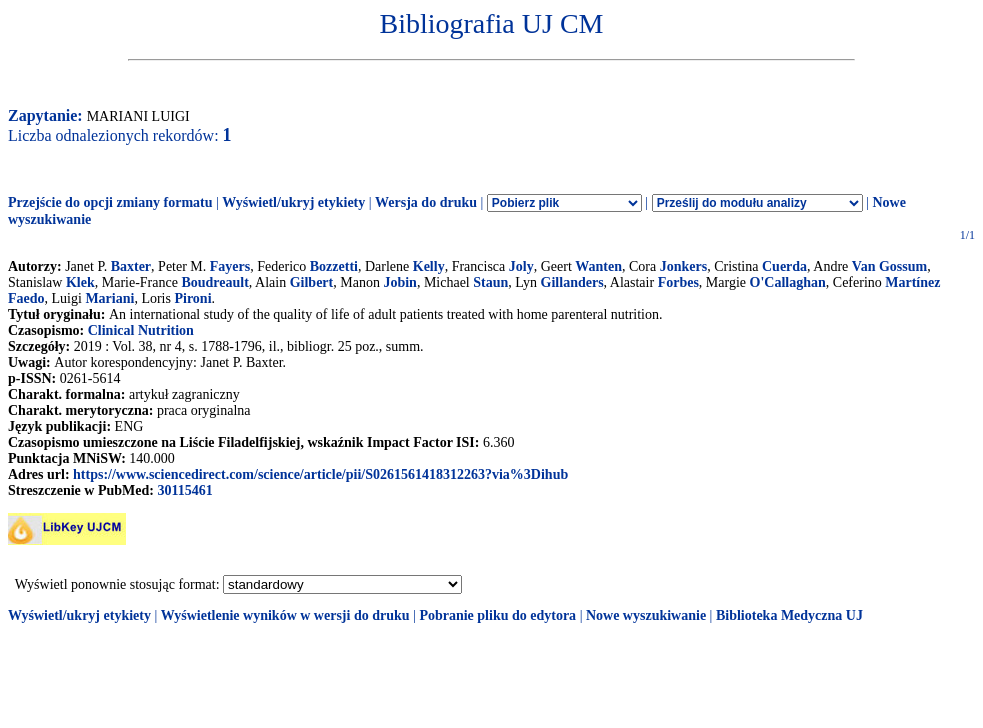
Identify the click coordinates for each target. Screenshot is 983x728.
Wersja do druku (426, 202)
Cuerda (784, 266)
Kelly (429, 266)
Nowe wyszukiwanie (646, 615)
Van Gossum (889, 266)
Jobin (399, 282)
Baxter (131, 266)
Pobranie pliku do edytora (497, 615)
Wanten (598, 266)
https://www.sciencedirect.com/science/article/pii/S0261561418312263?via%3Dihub (320, 474)
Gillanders (572, 282)
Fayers (230, 266)
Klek (80, 282)
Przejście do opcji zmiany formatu (110, 202)
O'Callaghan (788, 282)
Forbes (678, 282)
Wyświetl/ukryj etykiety (293, 202)
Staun (490, 282)
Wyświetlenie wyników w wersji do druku (285, 615)
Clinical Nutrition (141, 330)
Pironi (192, 298)
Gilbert (312, 282)
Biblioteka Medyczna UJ (789, 615)
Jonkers (683, 266)
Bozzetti (334, 266)
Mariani (109, 298)
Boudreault (214, 282)
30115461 (184, 490)
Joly (521, 266)
